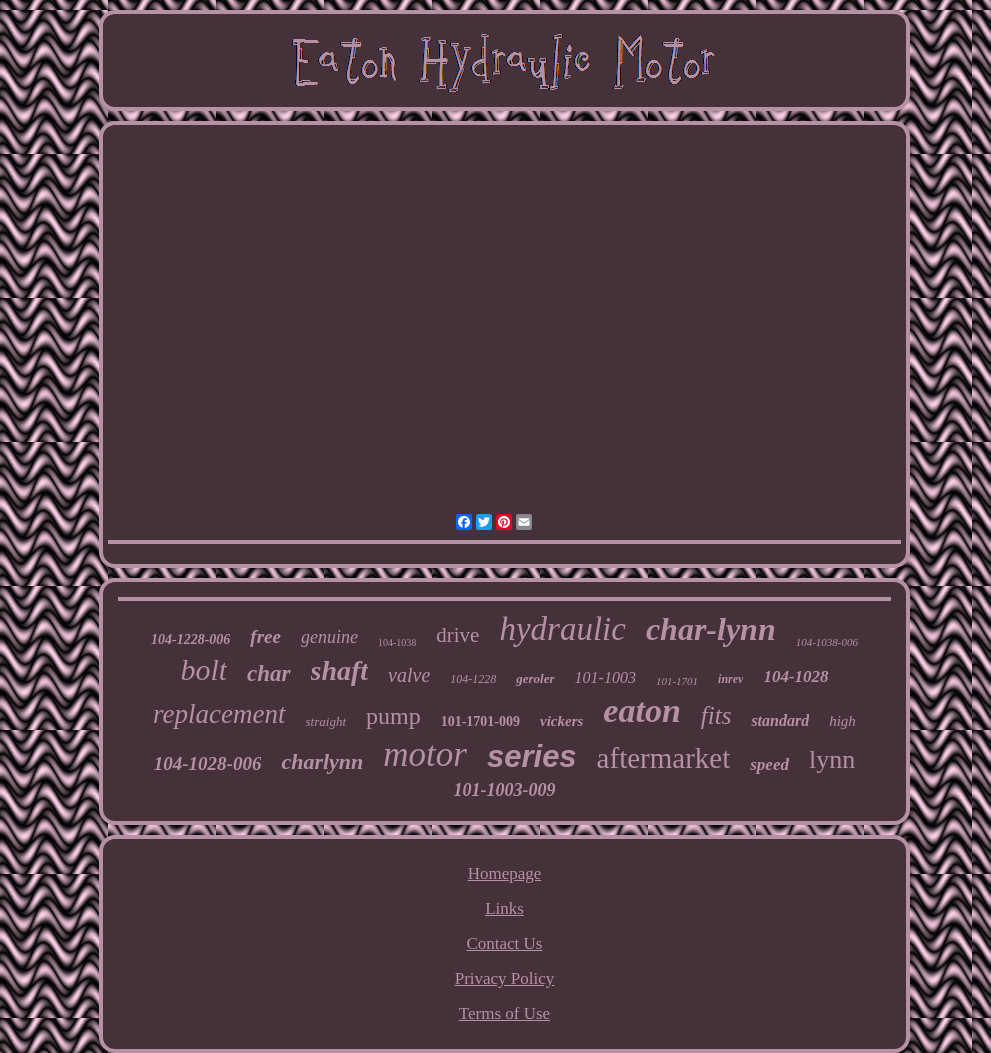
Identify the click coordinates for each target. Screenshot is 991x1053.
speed (769, 764)
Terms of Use (504, 1013)
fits (716, 715)
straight (326, 721)
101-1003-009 (504, 790)
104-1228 (473, 679)
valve (409, 675)
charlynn (322, 761)
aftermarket (664, 758)
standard (780, 720)
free (265, 636)
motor (425, 754)
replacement (219, 714)
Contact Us (504, 943)
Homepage (505, 873)
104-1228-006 (190, 639)
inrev (730, 679)
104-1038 (397, 642)
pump (393, 716)
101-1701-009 (480, 721)
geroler (535, 678)
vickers (561, 721)
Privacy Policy (505, 978)
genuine (329, 637)
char (268, 673)
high (842, 721)
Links (504, 908)
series (532, 756)
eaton (641, 710)
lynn (832, 759)
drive (457, 635)
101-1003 (605, 677)
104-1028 (795, 676)
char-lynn (711, 629)
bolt (203, 669)
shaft (340, 670)
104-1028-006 (208, 763)
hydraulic (562, 629)
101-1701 (677, 681)
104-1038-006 (827, 642)
